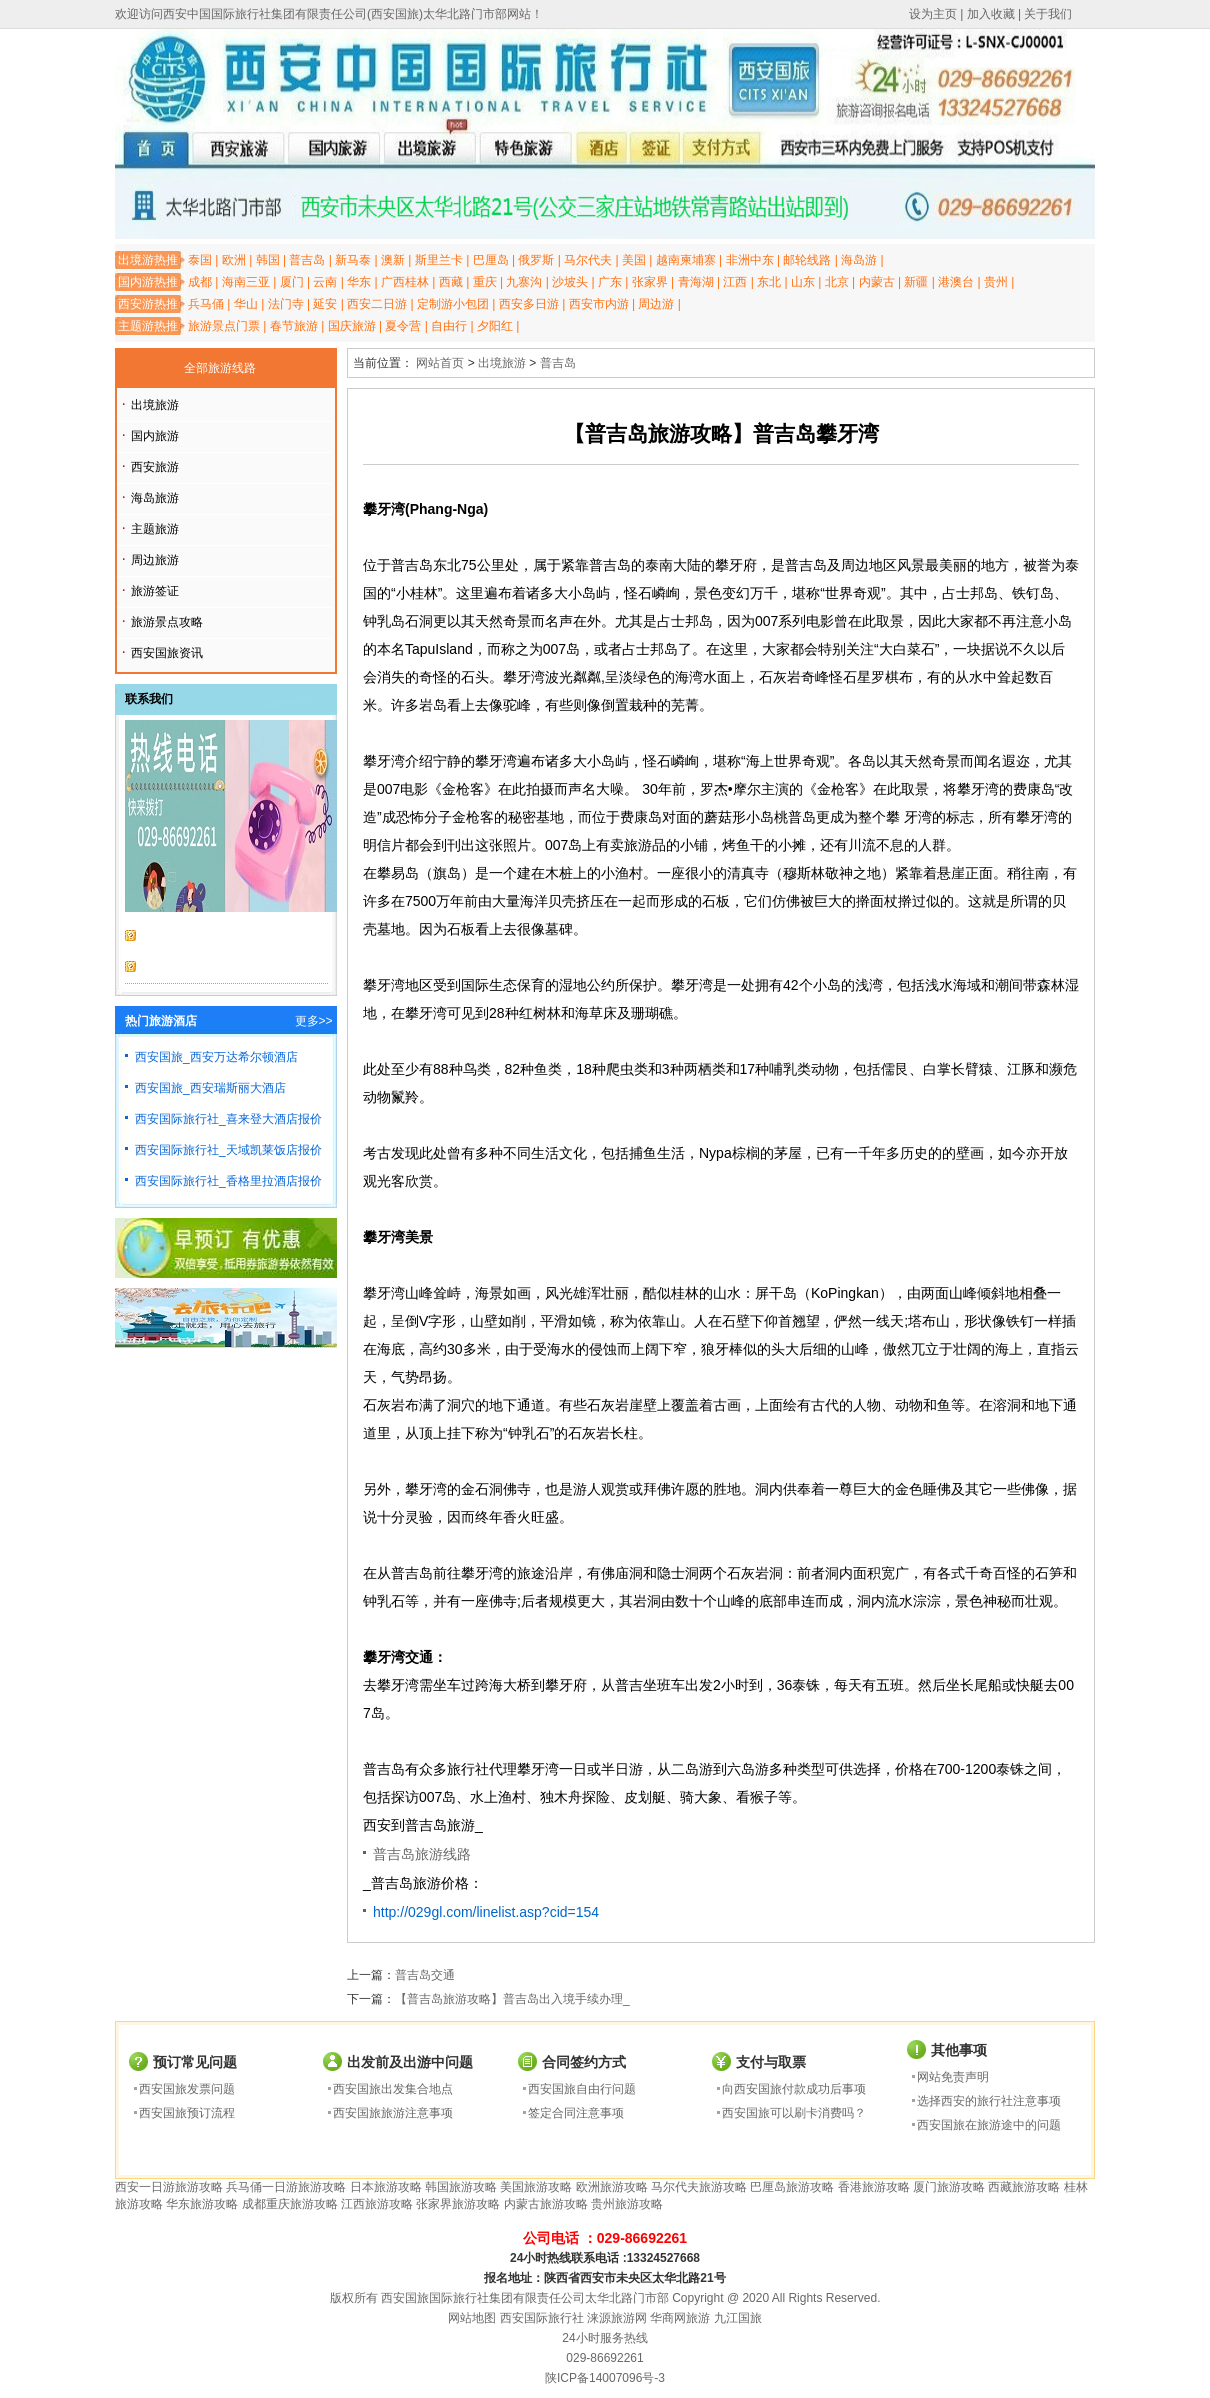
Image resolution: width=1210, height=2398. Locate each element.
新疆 (916, 282)
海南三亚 (246, 282)
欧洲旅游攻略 (612, 2187)
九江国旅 (738, 2318)
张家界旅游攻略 (458, 2204)
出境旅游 (155, 405)
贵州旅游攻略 (627, 2204)
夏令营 (403, 326)
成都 (200, 282)
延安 (325, 304)
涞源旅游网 (617, 2318)
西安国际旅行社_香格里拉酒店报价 (228, 1181)
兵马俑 (206, 304)
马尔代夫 (588, 260)
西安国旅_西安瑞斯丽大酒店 (210, 1088)
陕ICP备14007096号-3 (605, 2378)
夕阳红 (495, 326)
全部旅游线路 (220, 368)
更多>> (314, 1021)
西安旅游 (155, 467)
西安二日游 (377, 304)
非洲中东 (750, 260)
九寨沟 (524, 282)
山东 (803, 282)
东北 (769, 282)
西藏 (451, 282)
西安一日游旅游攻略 (169, 2187)
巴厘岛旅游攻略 (792, 2187)
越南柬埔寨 (686, 260)
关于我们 (1048, 14)
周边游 (656, 304)
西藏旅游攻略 (1024, 2187)
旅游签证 (155, 591)
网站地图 (472, 2318)
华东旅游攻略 (202, 2204)
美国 (634, 260)
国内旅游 (155, 436)
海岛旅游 (155, 498)
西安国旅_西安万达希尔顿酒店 (216, 1057)
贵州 (996, 282)
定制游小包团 (453, 304)
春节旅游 (294, 326)
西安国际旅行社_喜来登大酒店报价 (228, 1119)
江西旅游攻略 (377, 2204)
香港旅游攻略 (874, 2187)
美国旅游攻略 (536, 2187)
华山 (246, 304)
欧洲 (234, 260)
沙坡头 (570, 282)
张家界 (650, 282)
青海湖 (696, 282)
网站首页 (440, 363)
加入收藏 (991, 14)
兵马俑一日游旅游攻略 (286, 2187)
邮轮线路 (807, 260)
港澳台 (956, 282)
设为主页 (933, 14)
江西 (735, 282)
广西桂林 (405, 282)
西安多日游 (529, 304)
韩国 (268, 260)
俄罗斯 (536, 260)
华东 (359, 282)
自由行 (449, 326)
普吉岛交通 (425, 1975)
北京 (837, 282)
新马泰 (353, 260)
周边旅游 (155, 560)
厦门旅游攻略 (949, 2187)
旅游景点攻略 (167, 622)
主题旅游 (155, 529)
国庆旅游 (352, 326)
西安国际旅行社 (542, 2318)
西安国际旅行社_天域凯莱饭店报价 (228, 1150)
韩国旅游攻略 (461, 2187)
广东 (610, 282)
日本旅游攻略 (386, 2187)
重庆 (485, 282)
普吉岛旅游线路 (422, 1854)
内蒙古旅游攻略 (546, 2204)
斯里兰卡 (439, 260)
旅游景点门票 (224, 326)
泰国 (200, 260)
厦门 (292, 282)
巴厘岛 (491, 260)
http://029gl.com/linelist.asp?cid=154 (486, 1912)
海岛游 (859, 260)
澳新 (393, 260)
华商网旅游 (680, 2318)
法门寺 (286, 304)
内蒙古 (877, 282)
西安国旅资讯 (167, 653)
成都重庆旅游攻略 (290, 2204)
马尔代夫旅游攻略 (699, 2187)
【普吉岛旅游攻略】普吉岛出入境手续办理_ (512, 1999)
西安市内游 (599, 304)
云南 (325, 282)
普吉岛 (307, 260)
